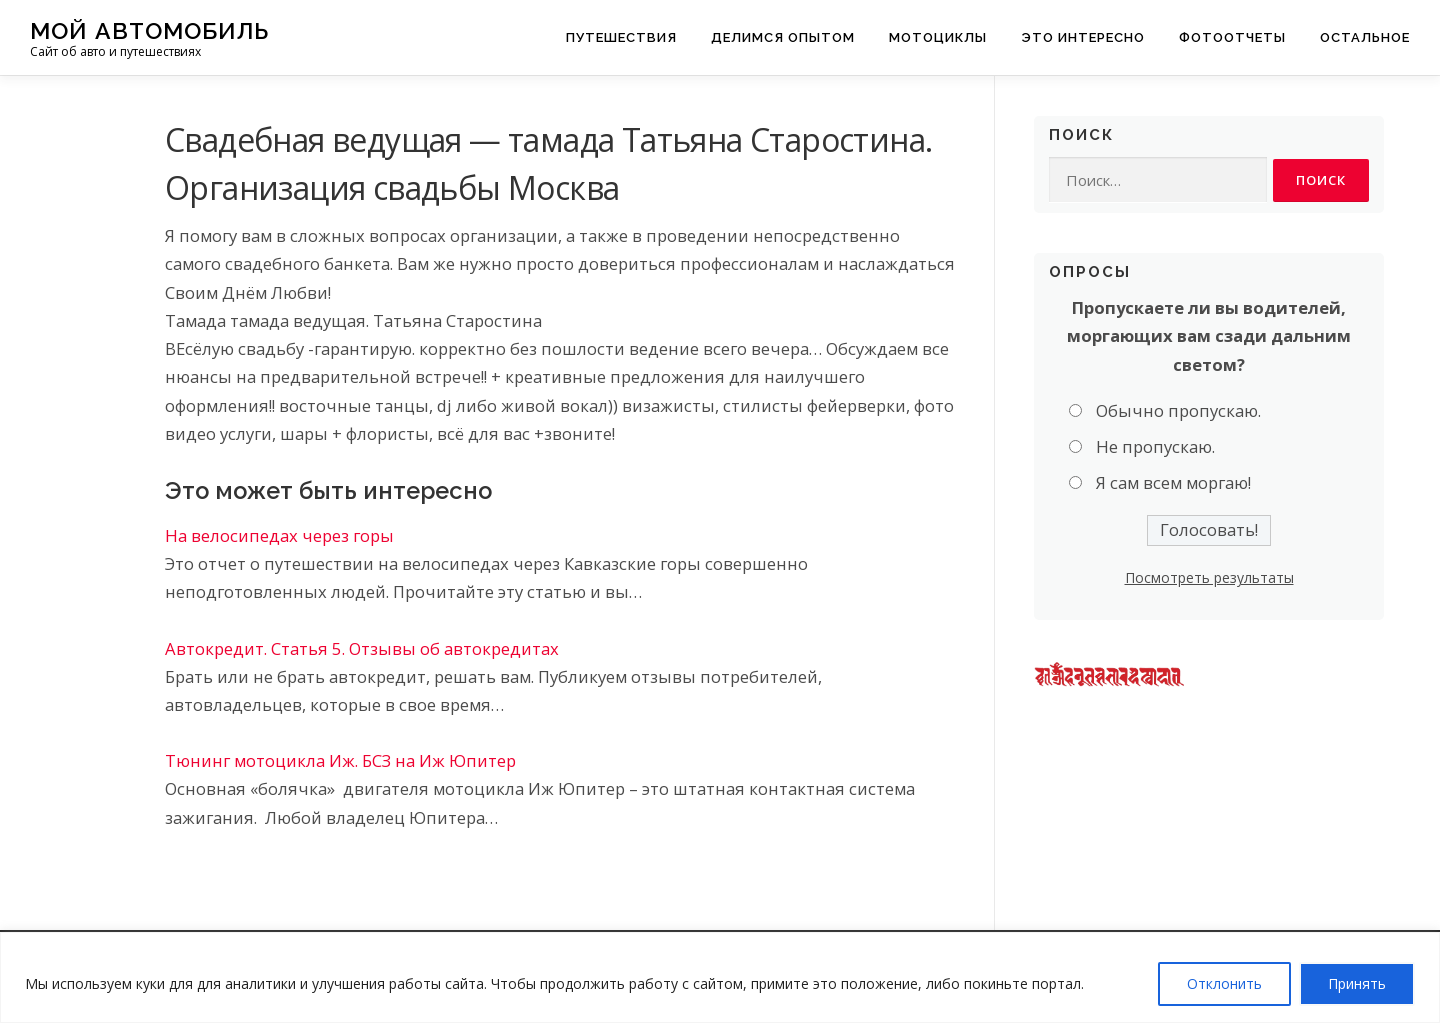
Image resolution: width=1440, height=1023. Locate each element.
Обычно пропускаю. (1178, 410)
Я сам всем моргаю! (1173, 483)
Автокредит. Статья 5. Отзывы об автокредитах (362, 648)
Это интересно (1083, 37)
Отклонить (1224, 983)
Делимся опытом (783, 37)
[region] (720, 977)
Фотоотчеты (1232, 37)
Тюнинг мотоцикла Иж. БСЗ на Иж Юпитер (340, 760)
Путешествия (621, 37)
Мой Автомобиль (149, 30)
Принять (1357, 983)
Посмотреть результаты (1209, 578)
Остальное (1365, 37)
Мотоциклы (938, 37)
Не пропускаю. (1155, 447)
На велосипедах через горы (279, 535)
